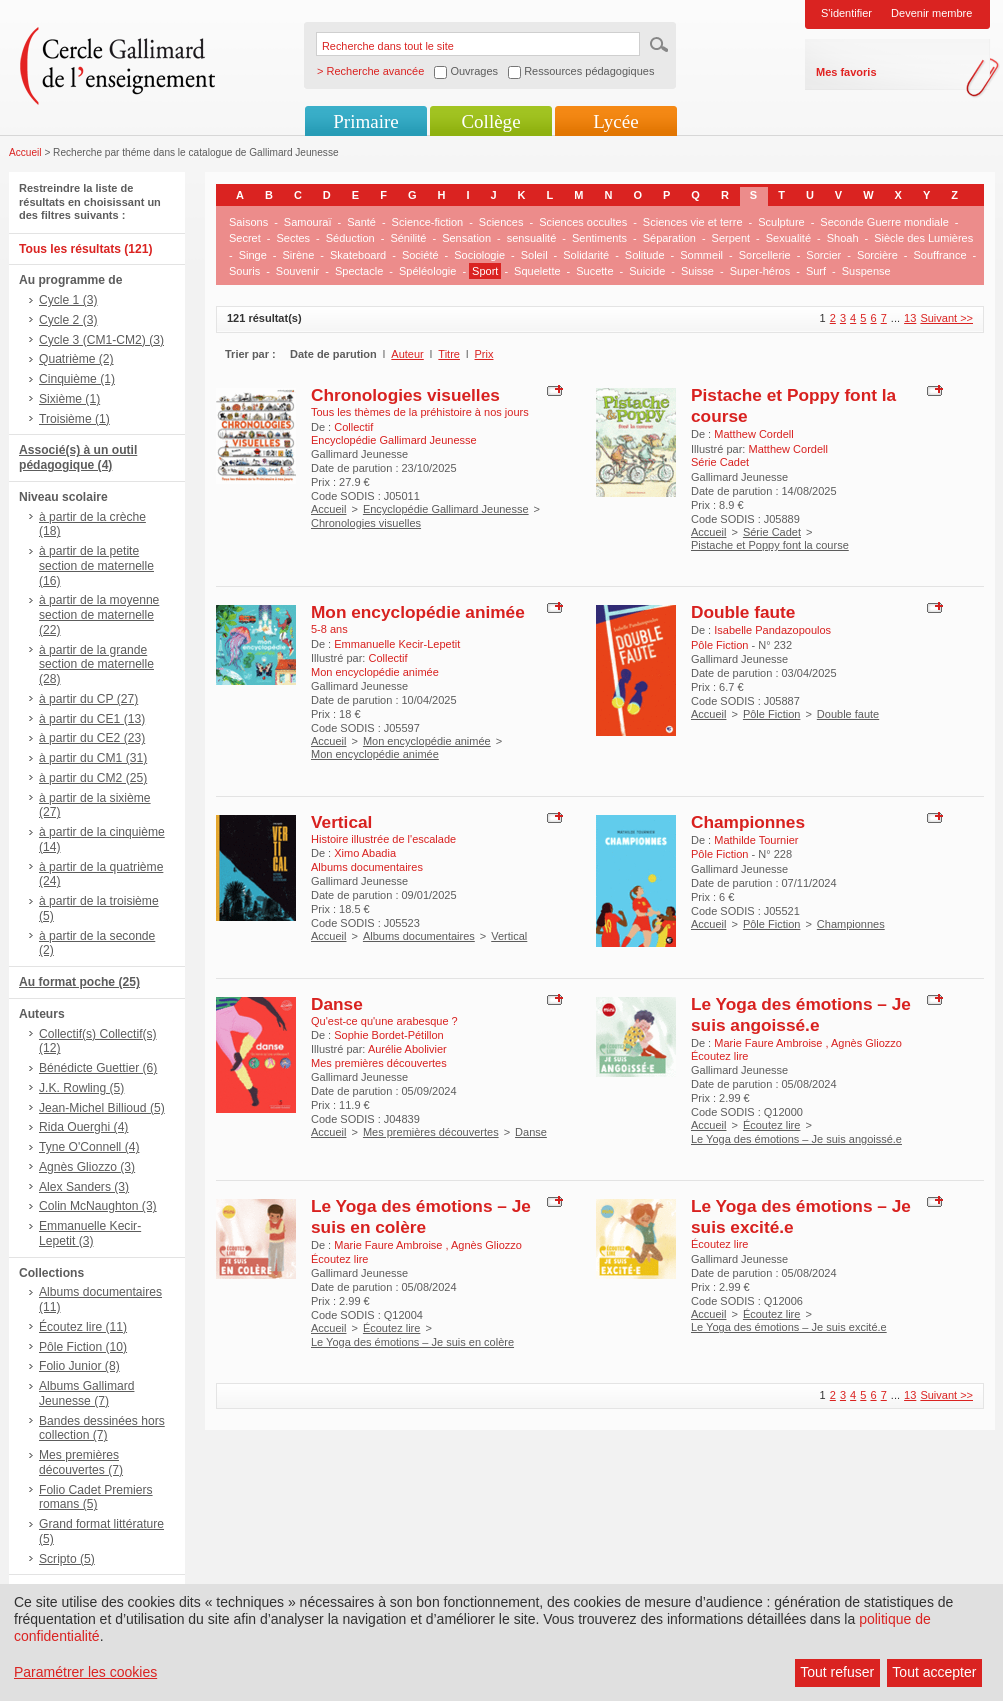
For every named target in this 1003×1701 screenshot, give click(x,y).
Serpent (731, 238)
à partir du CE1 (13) (92, 719)
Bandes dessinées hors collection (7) (102, 1428)
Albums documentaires (419, 936)
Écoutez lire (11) (83, 1327)
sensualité (532, 238)
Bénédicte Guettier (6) (98, 1068)
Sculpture (781, 222)
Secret (245, 238)
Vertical (341, 822)
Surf (816, 271)
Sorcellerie (765, 255)
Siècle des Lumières (923, 238)
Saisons (248, 222)
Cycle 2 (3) (68, 320)
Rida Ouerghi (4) (83, 1127)
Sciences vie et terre (693, 222)
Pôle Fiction (771, 714)
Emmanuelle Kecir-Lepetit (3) (90, 1233)
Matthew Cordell (753, 434)
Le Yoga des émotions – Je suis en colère (421, 1216)
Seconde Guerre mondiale (884, 222)
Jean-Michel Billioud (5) (102, 1108)
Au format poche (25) (79, 982)
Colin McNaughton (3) (98, 1206)
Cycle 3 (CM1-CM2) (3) (101, 340)
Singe (253, 255)
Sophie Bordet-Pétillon (388, 1035)
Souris (244, 271)
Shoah (843, 238)
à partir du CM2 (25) (93, 778)
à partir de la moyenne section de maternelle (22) (99, 615)
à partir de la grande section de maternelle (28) (96, 665)
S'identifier (846, 13)
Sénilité (408, 238)
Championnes (748, 822)
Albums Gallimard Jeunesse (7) (86, 1393)
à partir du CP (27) (88, 699)
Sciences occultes (583, 222)
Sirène (298, 255)
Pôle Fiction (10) (83, 1347)
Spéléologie (428, 271)
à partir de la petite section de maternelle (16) (96, 566)
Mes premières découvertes (431, 1132)
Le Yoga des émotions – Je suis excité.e (789, 1327)
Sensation (466, 238)
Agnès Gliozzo (866, 1043)
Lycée (615, 121)
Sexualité (788, 238)
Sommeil (701, 255)
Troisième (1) (74, 419)
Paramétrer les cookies (85, 1672)
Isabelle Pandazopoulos (772, 630)
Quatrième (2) (76, 359)
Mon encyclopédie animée (418, 612)
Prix (484, 354)
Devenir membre (931, 13)
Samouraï (308, 222)
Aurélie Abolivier (407, 1049)
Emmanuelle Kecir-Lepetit (397, 644)
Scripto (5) (67, 1559)
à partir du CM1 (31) (93, 758)
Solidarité (586, 255)
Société (420, 255)
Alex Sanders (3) (84, 1187)
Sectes (293, 238)
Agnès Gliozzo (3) (87, 1167)
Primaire (365, 121)
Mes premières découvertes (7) (81, 1462)
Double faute (743, 612)
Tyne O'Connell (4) (89, 1147)
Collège (490, 121)
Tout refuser (837, 1672)
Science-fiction (428, 222)
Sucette (594, 271)
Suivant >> (946, 318)
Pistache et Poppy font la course (770, 545)
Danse (337, 1004)
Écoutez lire (771, 1125)
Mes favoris (846, 72)
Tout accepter (934, 1672)
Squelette (537, 271)
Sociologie (479, 255)
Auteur (407, 354)
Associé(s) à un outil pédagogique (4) (78, 457)
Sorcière (877, 255)
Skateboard (358, 255)
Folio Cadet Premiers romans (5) (96, 1497)
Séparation (669, 238)
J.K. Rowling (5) (81, 1088)
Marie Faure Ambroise (769, 1043)
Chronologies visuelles (405, 395)
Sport (485, 271)
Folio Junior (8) (79, 1366)
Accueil (25, 152)
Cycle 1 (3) (68, 300)
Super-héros (760, 271)
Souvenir (297, 271)
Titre (449, 354)
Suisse (697, 271)
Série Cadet (772, 532)
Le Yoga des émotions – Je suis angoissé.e (801, 1014)
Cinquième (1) (77, 379)
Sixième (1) (69, 399)
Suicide (647, 271)
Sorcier (823, 255)
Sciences (501, 222)
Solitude (645, 255)
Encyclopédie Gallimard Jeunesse (446, 509)
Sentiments (599, 238)
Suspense (866, 271)
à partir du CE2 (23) (92, 738)
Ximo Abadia (365, 853)
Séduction (350, 238)
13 (910, 318)
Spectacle (359, 271)
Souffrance (940, 255)
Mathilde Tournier (756, 840)
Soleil (534, 255)
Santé (361, 222)
